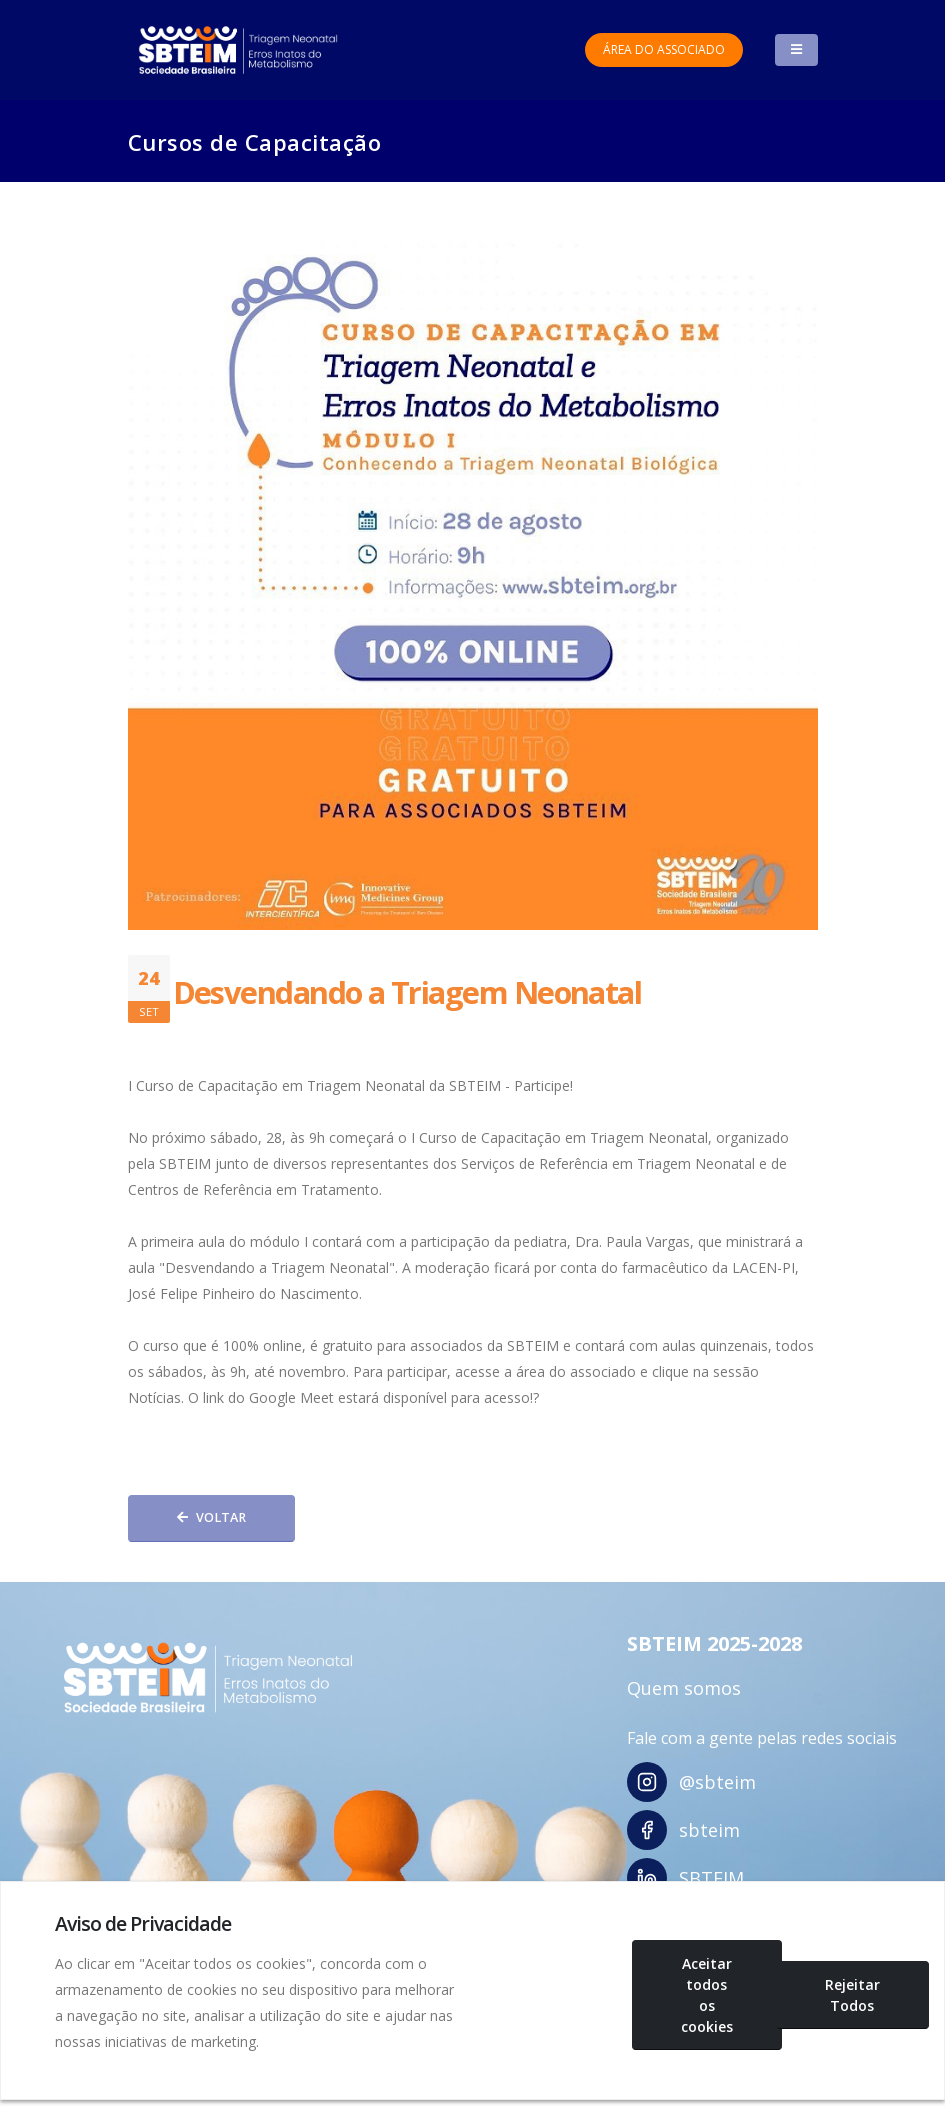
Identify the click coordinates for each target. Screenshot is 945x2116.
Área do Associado (664, 49)
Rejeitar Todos (852, 1995)
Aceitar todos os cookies (707, 1995)
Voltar (211, 1517)
